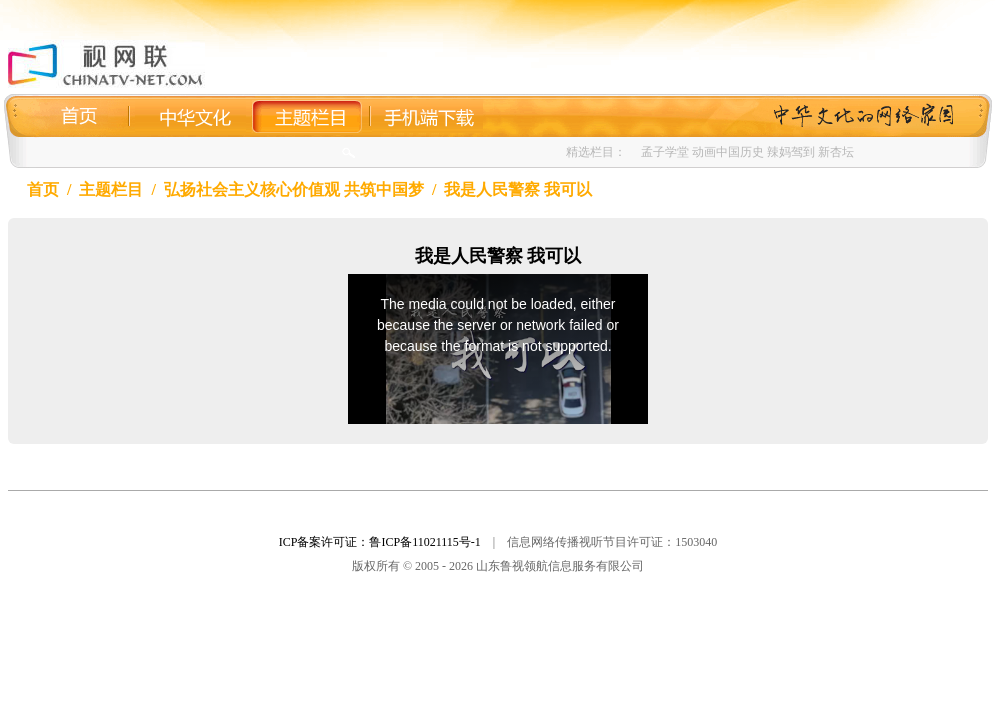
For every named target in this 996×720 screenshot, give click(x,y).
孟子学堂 (665, 152)
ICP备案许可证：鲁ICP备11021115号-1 (380, 542)
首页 (43, 189)
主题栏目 (111, 189)
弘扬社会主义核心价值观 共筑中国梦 (294, 189)
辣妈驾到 (791, 152)
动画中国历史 (728, 152)
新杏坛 (836, 152)
